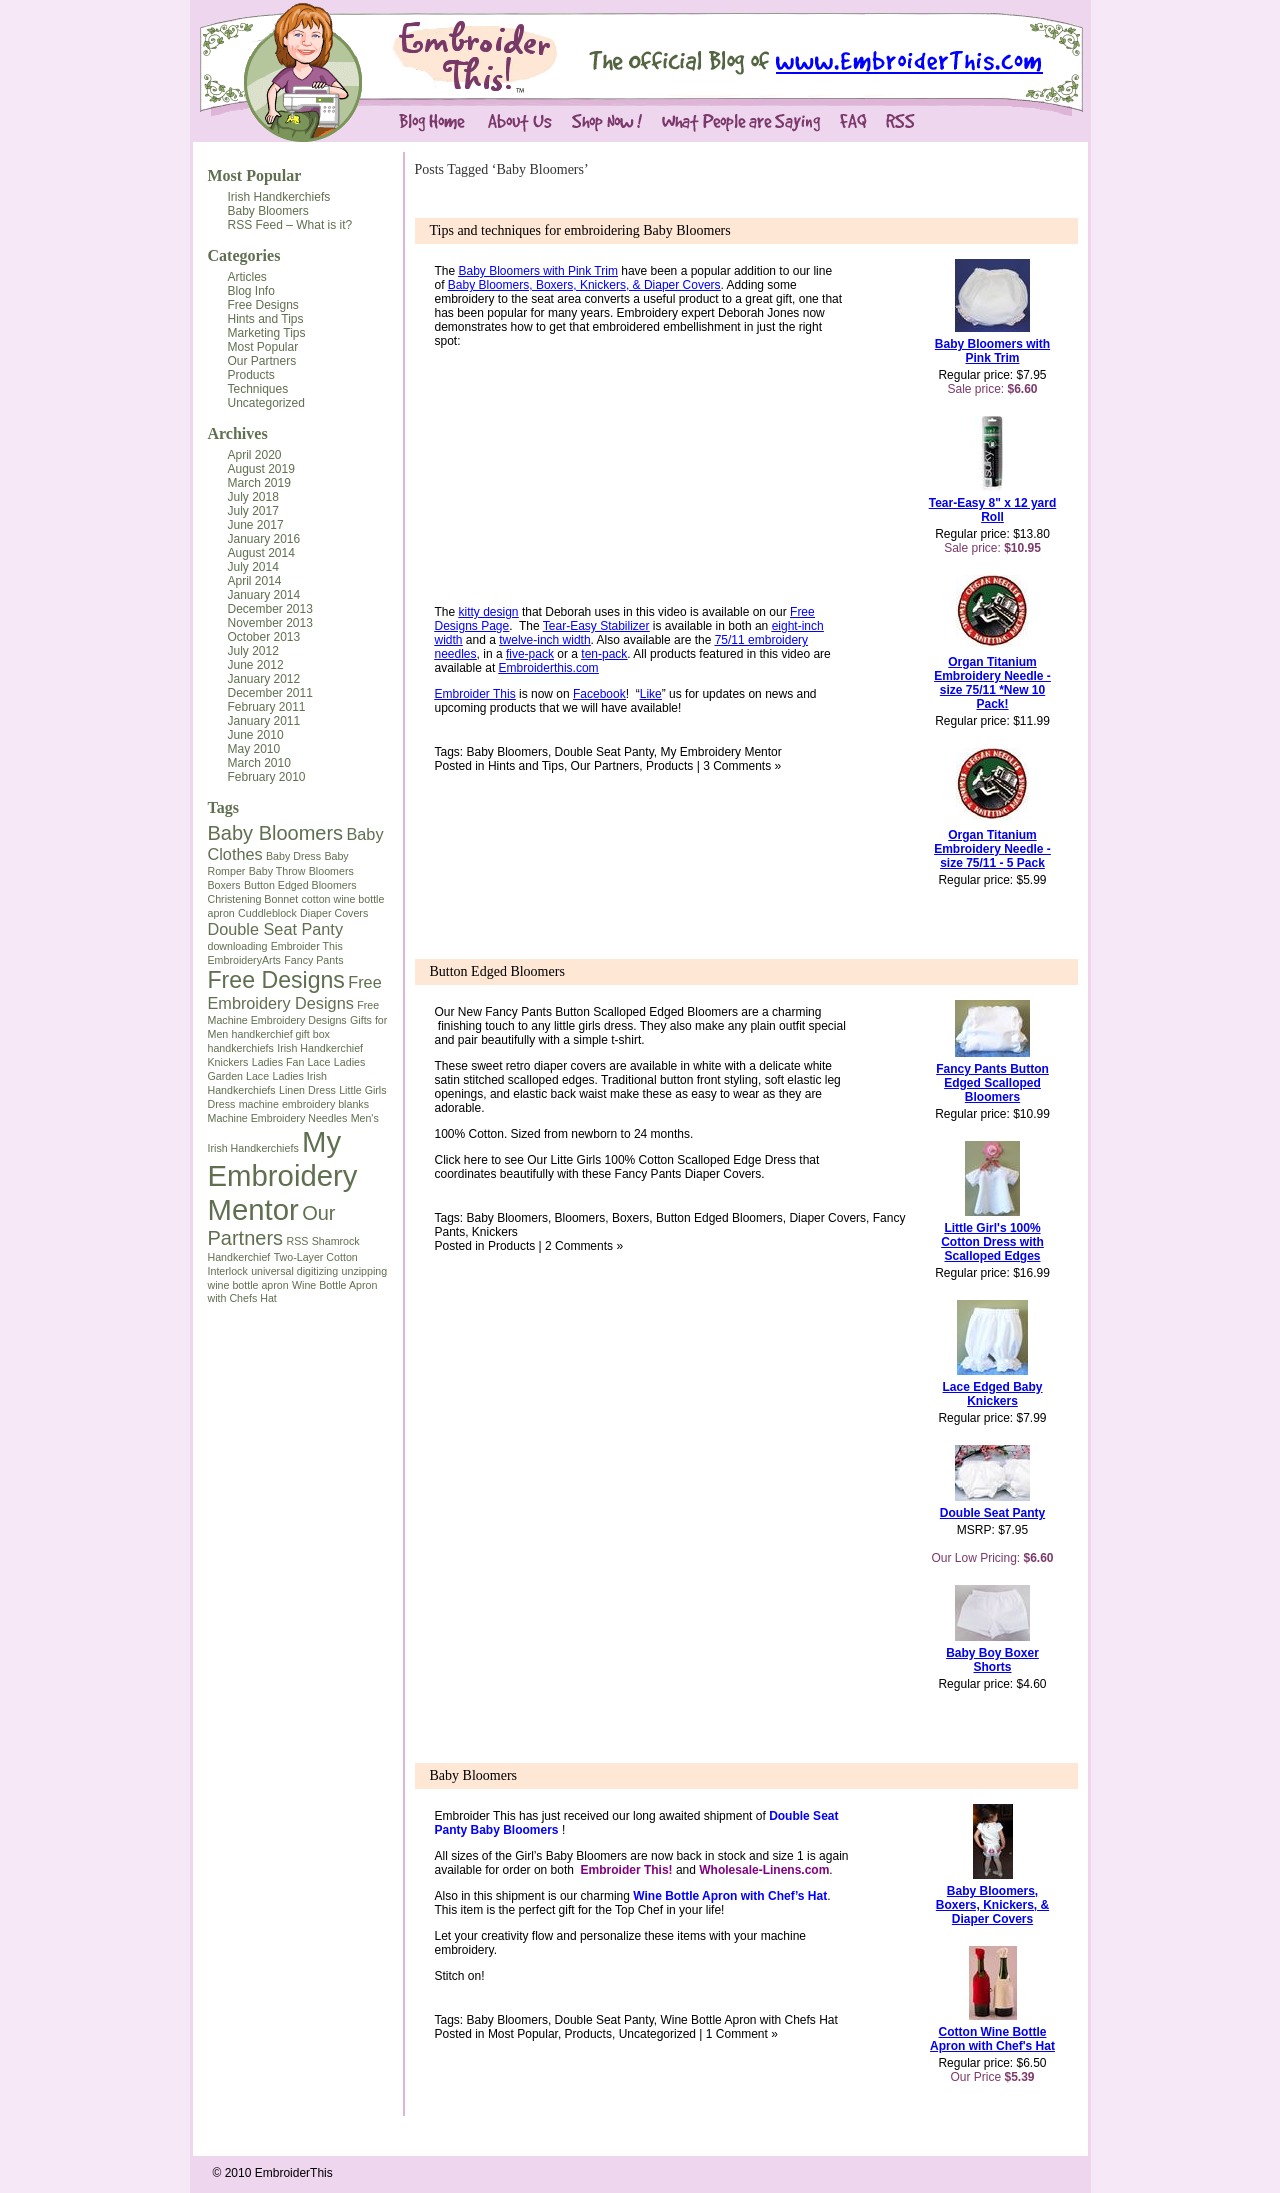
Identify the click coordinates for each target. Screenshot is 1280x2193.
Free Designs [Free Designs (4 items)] (276, 980)
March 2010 (259, 763)
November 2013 (270, 623)
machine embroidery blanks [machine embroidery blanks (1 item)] (304, 1104)
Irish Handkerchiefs (279, 197)
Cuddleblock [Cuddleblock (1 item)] (267, 913)
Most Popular (255, 175)
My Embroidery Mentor (720, 752)
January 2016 (264, 539)
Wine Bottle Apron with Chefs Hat (748, 2020)
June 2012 (256, 665)
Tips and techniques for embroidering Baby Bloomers (580, 230)
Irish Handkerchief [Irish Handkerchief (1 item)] (320, 1048)
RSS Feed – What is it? (290, 225)
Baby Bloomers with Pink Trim (992, 351)
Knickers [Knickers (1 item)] (228, 1062)
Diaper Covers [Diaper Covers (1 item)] (334, 913)
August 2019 (261, 469)
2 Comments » (584, 1246)
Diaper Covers (827, 1218)
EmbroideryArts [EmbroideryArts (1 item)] (244, 960)
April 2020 (255, 455)
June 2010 (256, 735)
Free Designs (263, 305)
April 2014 (255, 581)
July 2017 (253, 511)
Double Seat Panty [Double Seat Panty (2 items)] (276, 929)
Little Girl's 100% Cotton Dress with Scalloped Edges (992, 1242)
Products (251, 375)
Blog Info (251, 291)
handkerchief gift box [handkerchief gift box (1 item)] (281, 1034)
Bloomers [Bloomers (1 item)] (331, 871)
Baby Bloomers (268, 211)
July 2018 (253, 497)
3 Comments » (742, 766)
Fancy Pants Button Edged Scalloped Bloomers (992, 1083)
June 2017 (256, 525)
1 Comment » (742, 2034)
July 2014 (253, 567)
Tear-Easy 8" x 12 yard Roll (993, 510)
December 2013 (270, 609)
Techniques (258, 389)
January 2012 (264, 679)
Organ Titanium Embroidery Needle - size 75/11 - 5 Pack (992, 849)
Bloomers (580, 1218)
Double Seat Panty (604, 752)
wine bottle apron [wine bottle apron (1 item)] (248, 1285)
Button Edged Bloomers (497, 971)
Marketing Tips (267, 333)
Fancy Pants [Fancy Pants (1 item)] (313, 960)
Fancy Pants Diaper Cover (685, 1174)
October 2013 (264, 637)
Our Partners (262, 361)
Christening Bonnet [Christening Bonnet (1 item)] (253, 899)
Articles (247, 277)
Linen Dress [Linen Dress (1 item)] (307, 1090)
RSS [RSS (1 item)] (297, 1241)
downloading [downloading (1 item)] (238, 946)
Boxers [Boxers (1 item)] (224, 885)
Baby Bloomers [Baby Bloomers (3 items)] (276, 833)
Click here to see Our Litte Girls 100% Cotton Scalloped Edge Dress (617, 1160)
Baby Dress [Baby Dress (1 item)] (293, 856)
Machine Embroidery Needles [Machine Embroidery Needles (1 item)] (278, 1118)
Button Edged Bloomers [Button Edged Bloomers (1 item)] (300, 885)
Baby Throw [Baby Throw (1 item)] (277, 871)
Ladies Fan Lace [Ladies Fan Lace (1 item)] (291, 1062)
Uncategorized (266, 403)
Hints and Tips (266, 319)
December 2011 (270, 693)
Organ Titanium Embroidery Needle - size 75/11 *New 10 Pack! (992, 683)
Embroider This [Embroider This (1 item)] (307, 946)
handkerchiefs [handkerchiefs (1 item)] (241, 1048)
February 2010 (267, 777)
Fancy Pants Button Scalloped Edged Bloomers (611, 1012)
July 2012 (253, 651)
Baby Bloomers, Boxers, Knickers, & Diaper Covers (992, 1905)
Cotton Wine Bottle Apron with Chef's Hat (992, 2039)
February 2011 (267, 707)
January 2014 (264, 595)
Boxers (630, 1218)
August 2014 (261, 553)
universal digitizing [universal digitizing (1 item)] (294, 1271)
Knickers (495, 1232)
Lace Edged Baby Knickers (992, 1394)
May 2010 (254, 749)
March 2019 (259, 483)
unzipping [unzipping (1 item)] (365, 1271)
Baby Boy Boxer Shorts (992, 1660)
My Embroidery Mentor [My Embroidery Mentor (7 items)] (283, 1175)
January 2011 (264, 721)
